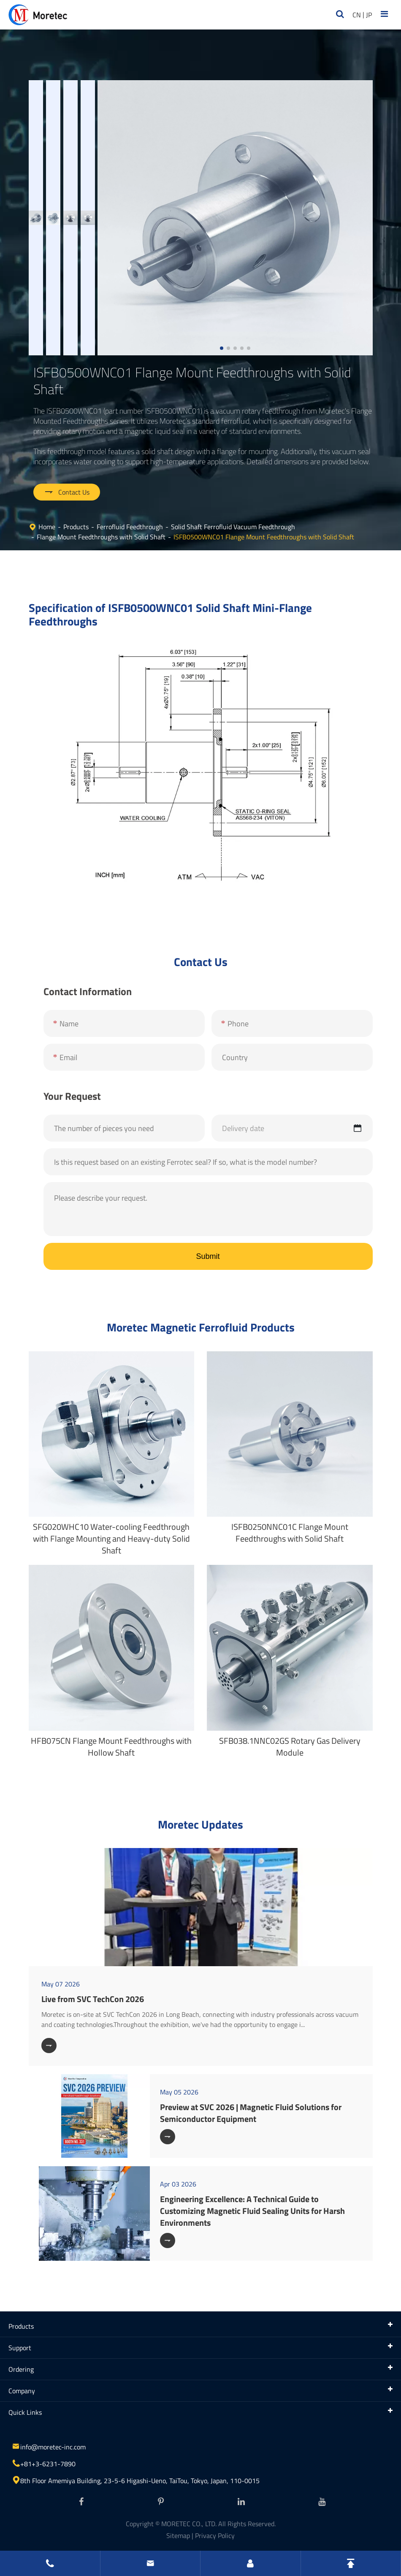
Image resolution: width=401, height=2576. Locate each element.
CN (356, 15)
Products (76, 527)
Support (19, 2348)
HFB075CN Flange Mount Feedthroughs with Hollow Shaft (111, 1746)
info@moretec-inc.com (53, 2447)
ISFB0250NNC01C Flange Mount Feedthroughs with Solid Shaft (289, 1532)
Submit (207, 1256)
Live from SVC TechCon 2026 (92, 1998)
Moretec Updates (200, 1824)
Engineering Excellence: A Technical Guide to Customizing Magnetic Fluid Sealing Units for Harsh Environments (252, 2210)
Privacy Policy (215, 2535)
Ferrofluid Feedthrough (130, 527)
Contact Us (66, 492)
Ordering (21, 2369)
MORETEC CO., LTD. (189, 2524)
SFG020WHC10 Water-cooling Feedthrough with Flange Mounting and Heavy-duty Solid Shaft (111, 1538)
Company (21, 2391)
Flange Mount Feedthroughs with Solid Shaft (101, 537)
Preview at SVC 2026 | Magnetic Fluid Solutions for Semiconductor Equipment (250, 2112)
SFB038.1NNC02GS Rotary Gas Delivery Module (289, 1746)
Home (46, 527)
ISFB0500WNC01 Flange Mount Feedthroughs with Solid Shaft (263, 537)
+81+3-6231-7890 (48, 2464)
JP (369, 15)
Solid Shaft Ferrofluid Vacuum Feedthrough (233, 527)
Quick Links (25, 2412)
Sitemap (178, 2535)
